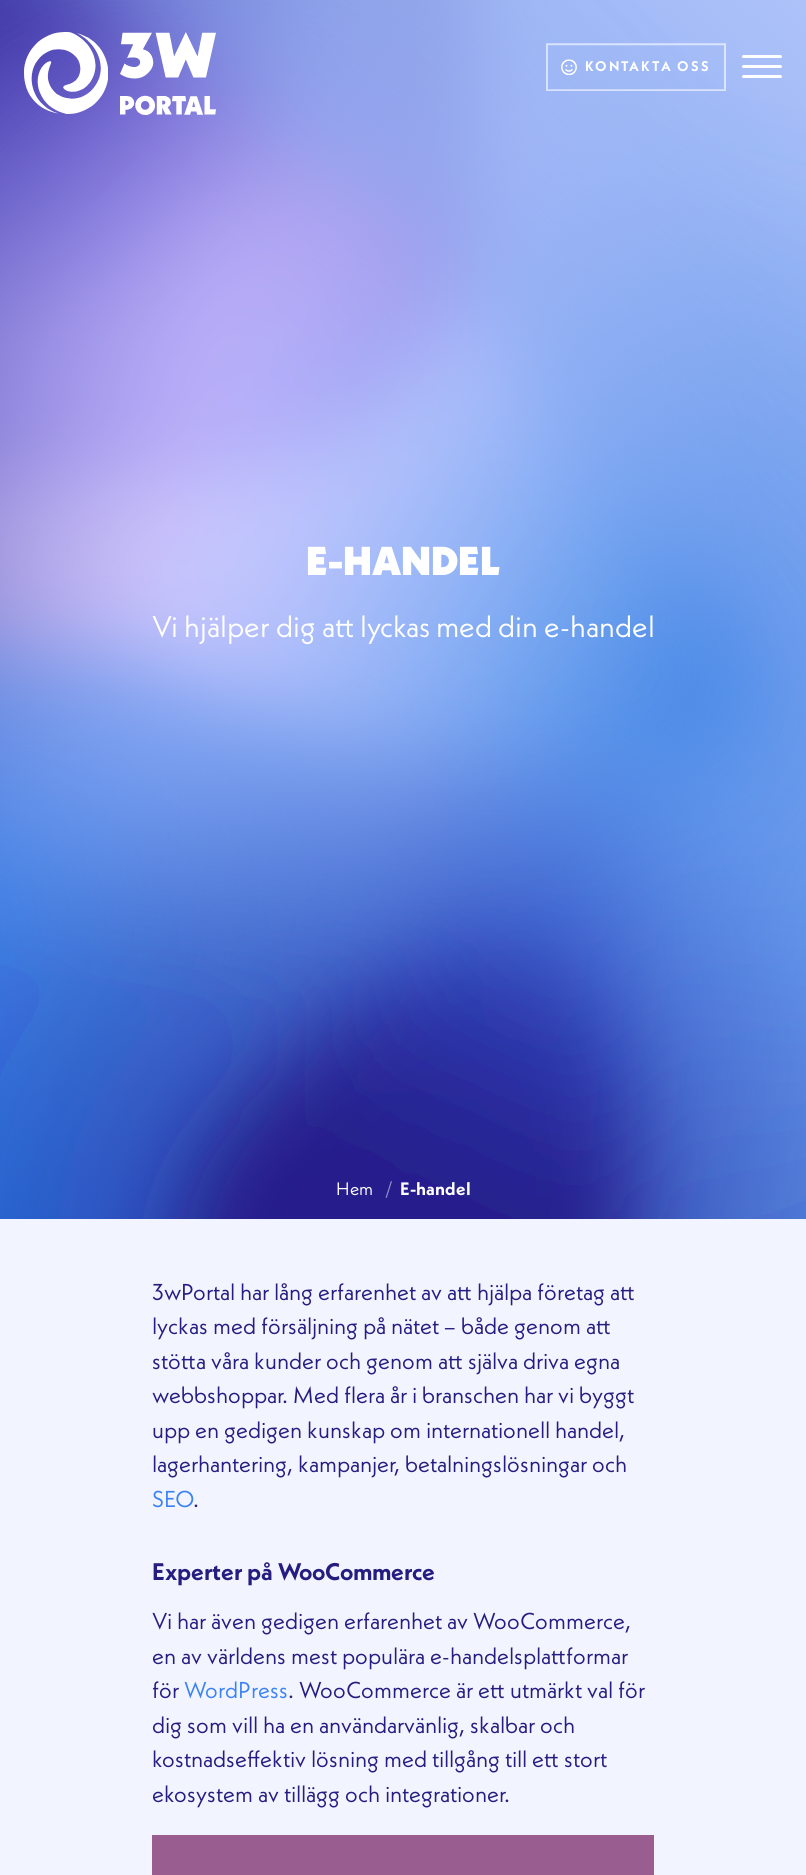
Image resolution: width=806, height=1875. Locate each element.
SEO (172, 1498)
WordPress (236, 1689)
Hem (354, 1188)
